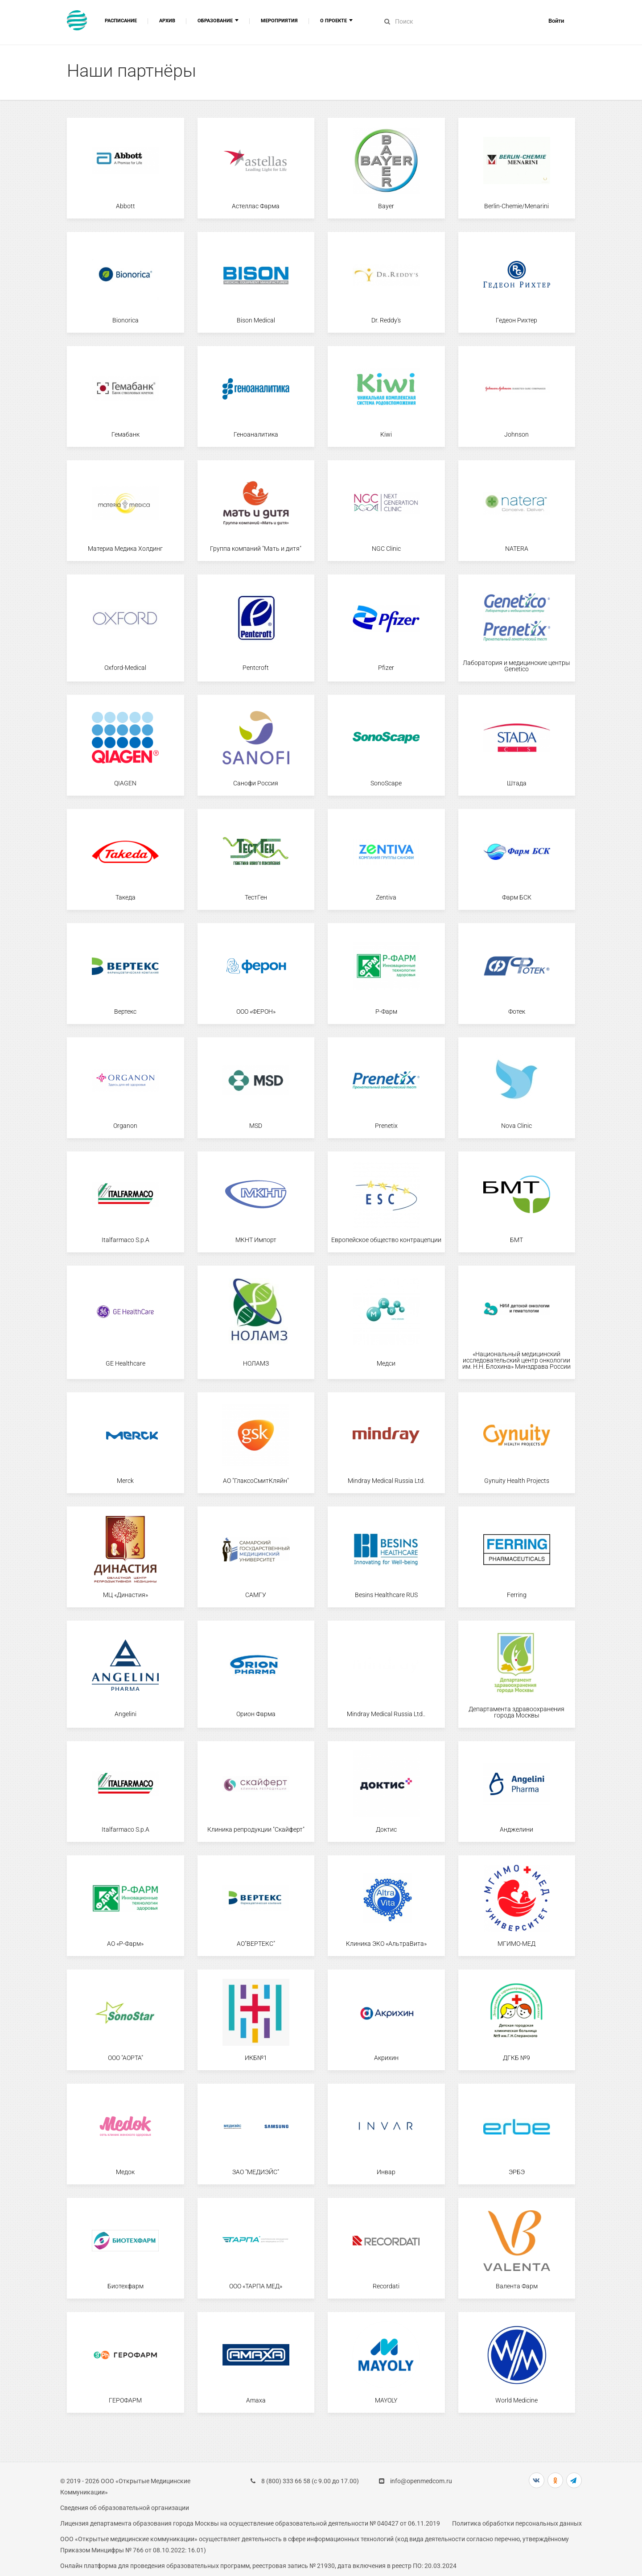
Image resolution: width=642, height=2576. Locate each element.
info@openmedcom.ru (421, 2481)
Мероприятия (279, 21)
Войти (556, 20)
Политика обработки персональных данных (517, 2523)
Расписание (121, 21)
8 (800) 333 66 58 (285, 2481)
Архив (167, 21)
